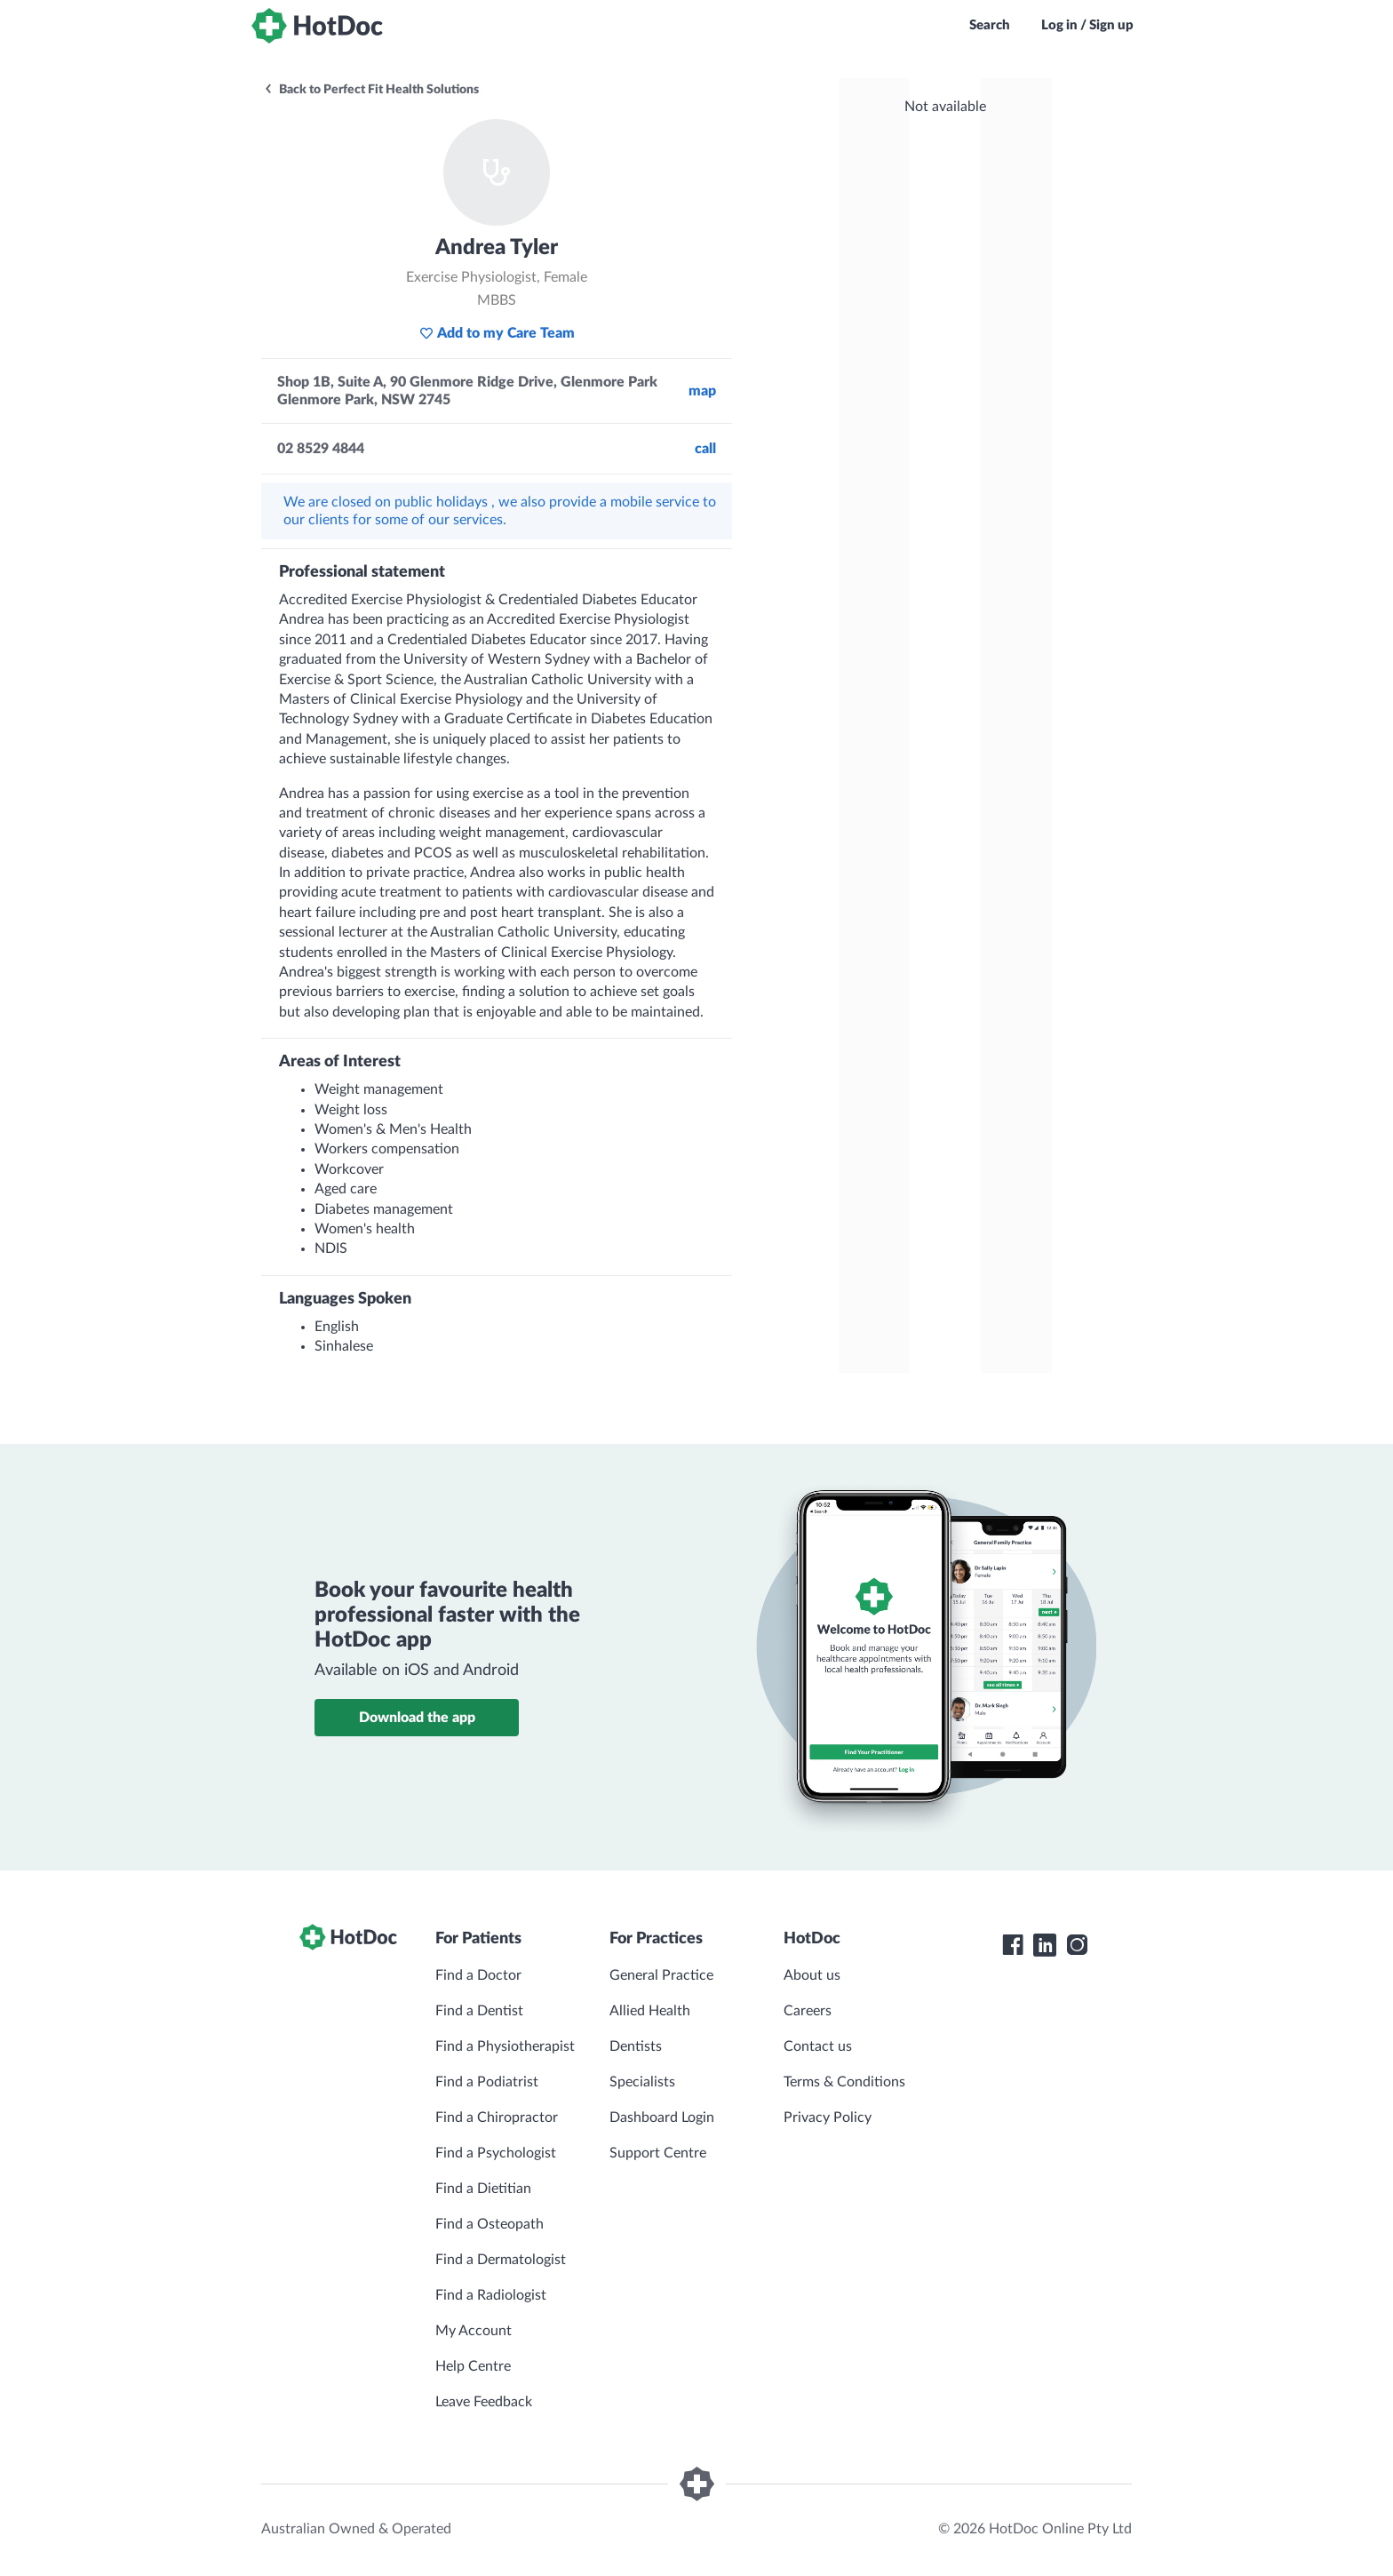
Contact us (818, 2046)
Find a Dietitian (483, 2188)
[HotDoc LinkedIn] (1045, 1945)
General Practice (661, 1975)
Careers (808, 2011)
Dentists (635, 2046)
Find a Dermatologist (500, 2260)
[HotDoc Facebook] (1013, 1945)
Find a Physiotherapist (505, 2046)
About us (812, 1975)
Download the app (417, 1718)
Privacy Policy (828, 2117)
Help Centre (473, 2366)
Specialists (642, 2082)
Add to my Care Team (497, 333)
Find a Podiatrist (486, 2082)
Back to (371, 90)
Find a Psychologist (495, 2153)
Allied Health (649, 2011)
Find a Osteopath (489, 2224)
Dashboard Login (661, 2117)
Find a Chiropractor (496, 2117)
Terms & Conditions (844, 2082)
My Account (473, 2331)
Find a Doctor (478, 1975)
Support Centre (657, 2153)
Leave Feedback (483, 2402)
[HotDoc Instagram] (1077, 1945)
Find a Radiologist (490, 2295)
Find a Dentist (479, 2011)
